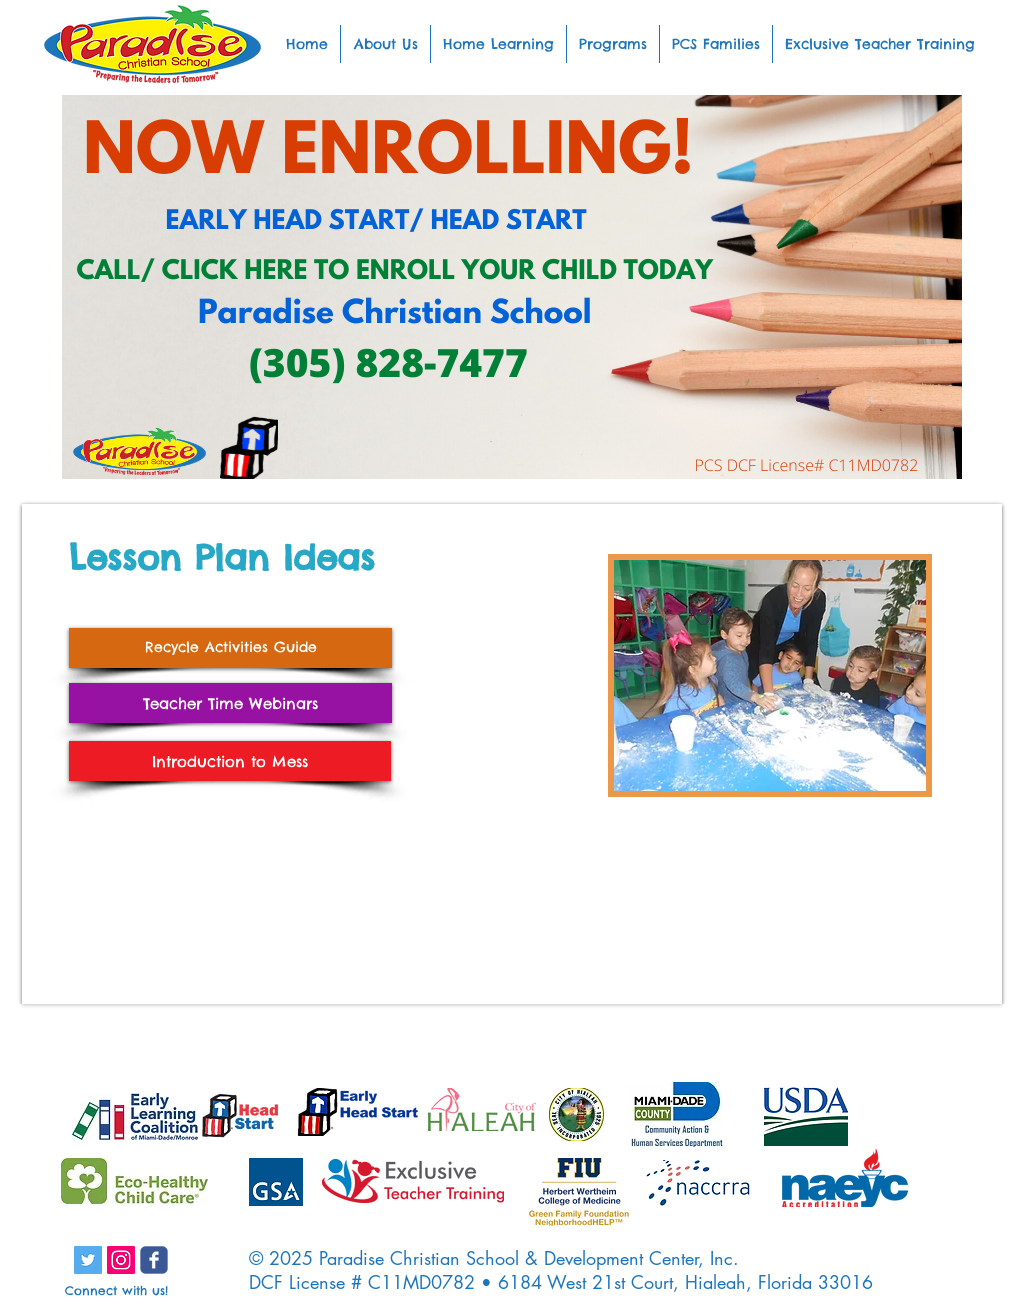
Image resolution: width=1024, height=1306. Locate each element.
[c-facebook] (154, 1260)
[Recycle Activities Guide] (230, 648)
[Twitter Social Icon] (88, 1260)
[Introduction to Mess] (230, 761)
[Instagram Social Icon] (121, 1260)
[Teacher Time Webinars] (230, 703)
